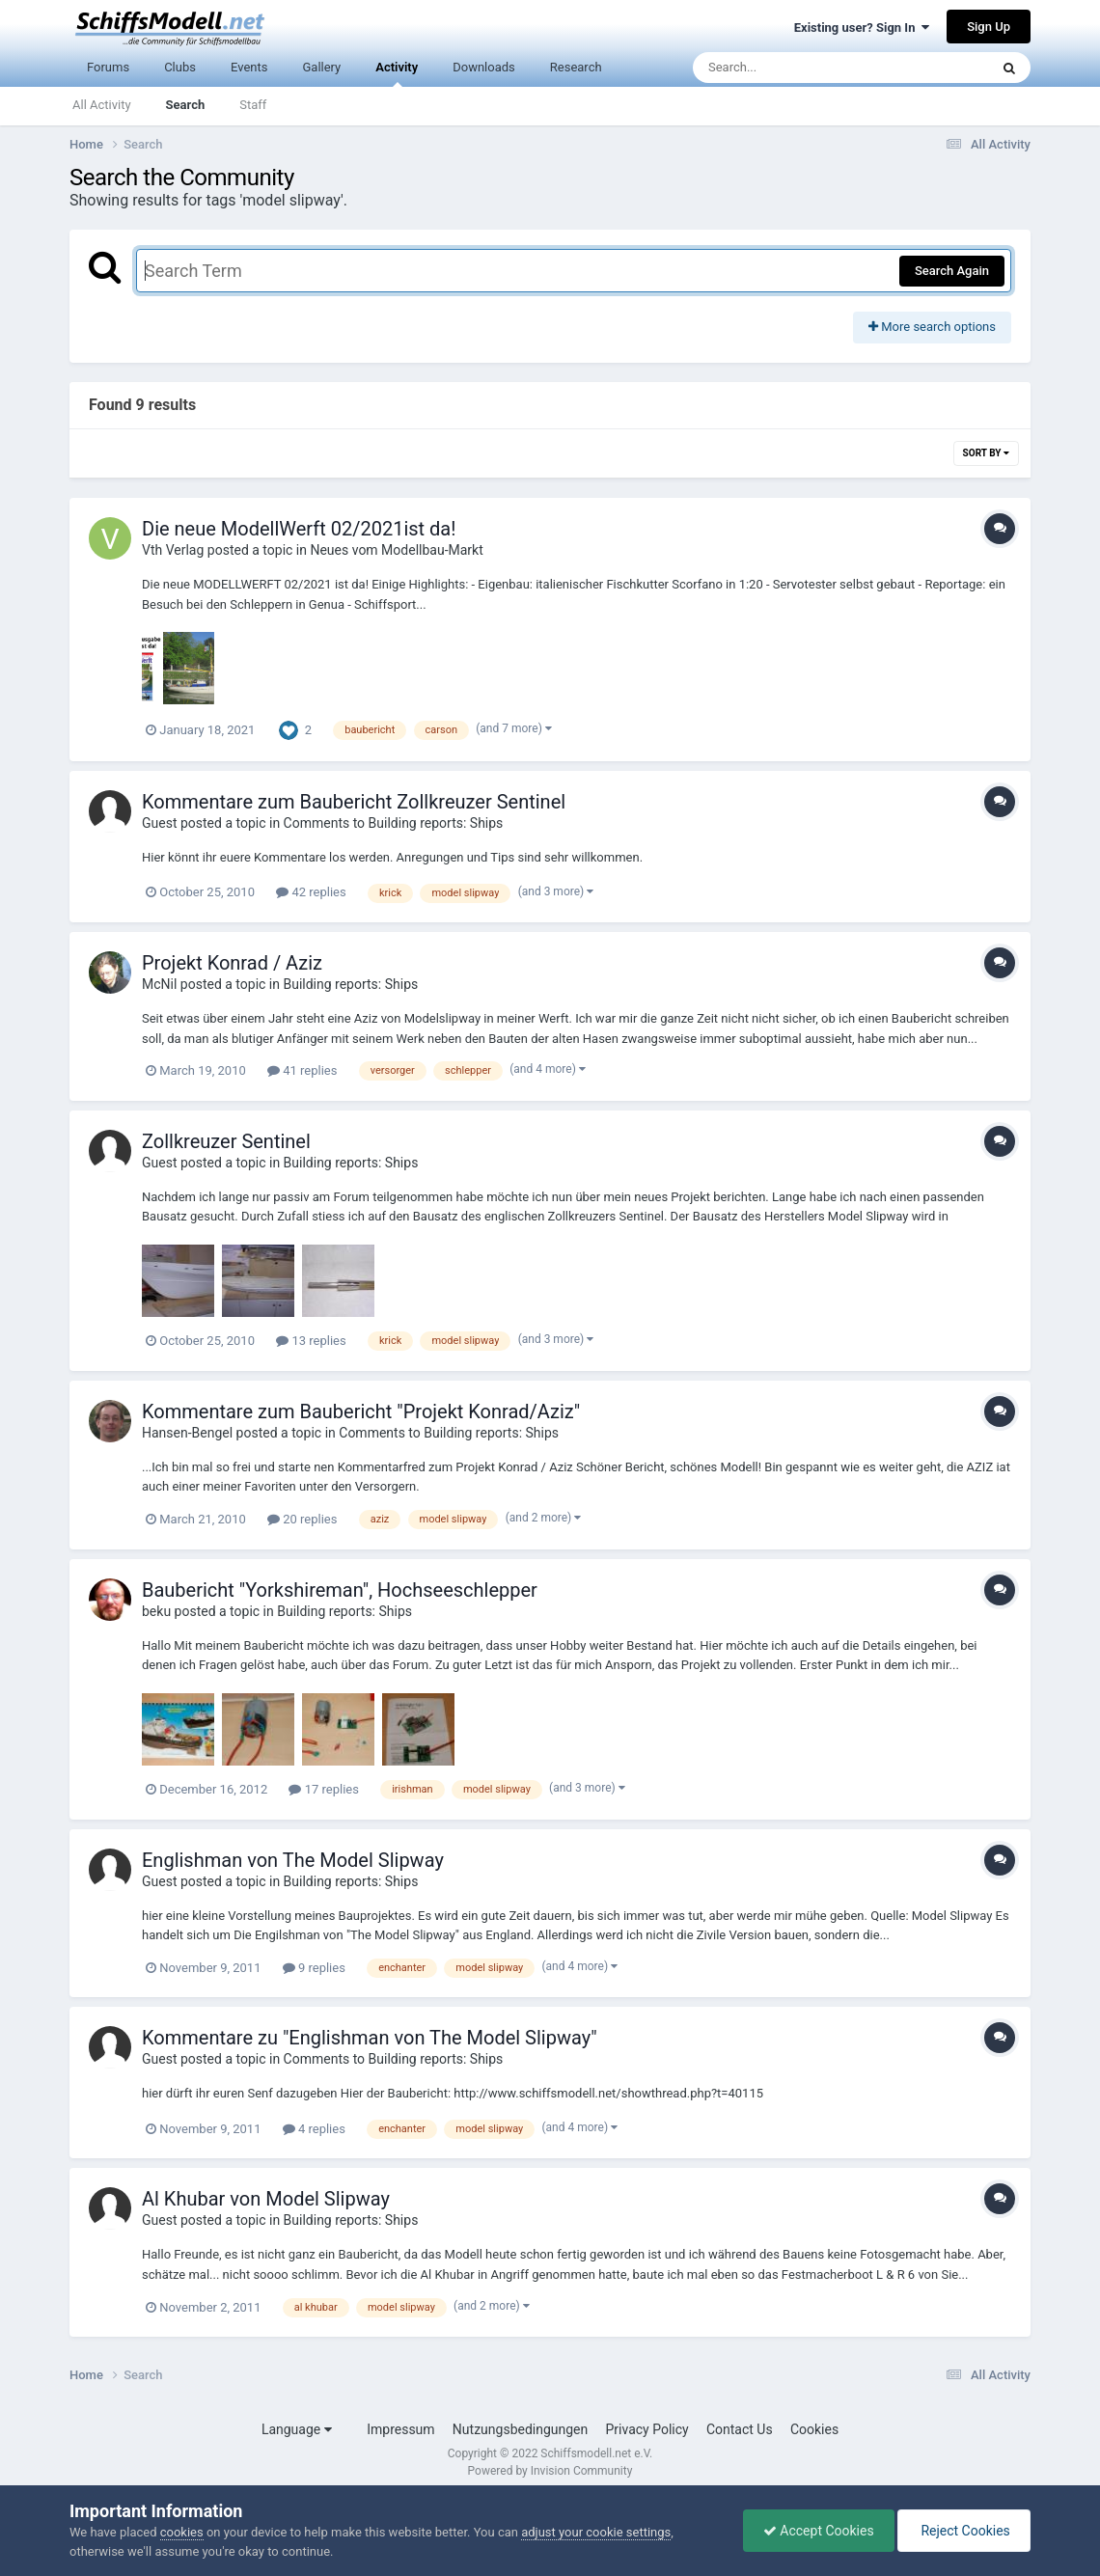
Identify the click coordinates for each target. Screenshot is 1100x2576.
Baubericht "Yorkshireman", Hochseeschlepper (339, 1590)
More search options (932, 326)
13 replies (310, 1340)
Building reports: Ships (350, 984)
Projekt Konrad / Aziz (232, 962)
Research (576, 67)
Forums (108, 67)
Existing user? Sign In (861, 27)
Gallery (321, 67)
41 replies (302, 1070)
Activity (396, 74)
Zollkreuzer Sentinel (226, 1141)
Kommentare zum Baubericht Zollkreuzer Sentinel (353, 801)
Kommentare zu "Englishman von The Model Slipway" (369, 2037)
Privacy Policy (647, 2429)
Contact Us (739, 2429)
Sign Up (988, 26)
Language (296, 2429)
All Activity (101, 104)
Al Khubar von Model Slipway (266, 2198)
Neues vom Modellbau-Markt (396, 550)
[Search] (792, 67)
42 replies (310, 892)
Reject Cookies (964, 2530)
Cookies (814, 2429)
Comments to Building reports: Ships (394, 823)
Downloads (484, 67)
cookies (182, 2532)
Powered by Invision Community (550, 2471)
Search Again (952, 270)
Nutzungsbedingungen (520, 2429)
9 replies (314, 1967)
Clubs (180, 67)
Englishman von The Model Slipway (293, 1860)
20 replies (302, 1519)
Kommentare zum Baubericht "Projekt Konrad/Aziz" (361, 1411)
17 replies (323, 1789)
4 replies (314, 2129)
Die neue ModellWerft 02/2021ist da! (298, 528)
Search (186, 104)
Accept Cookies (818, 2530)
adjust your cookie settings (596, 2532)
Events (249, 67)
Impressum (400, 2429)
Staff (252, 104)
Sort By (986, 453)
